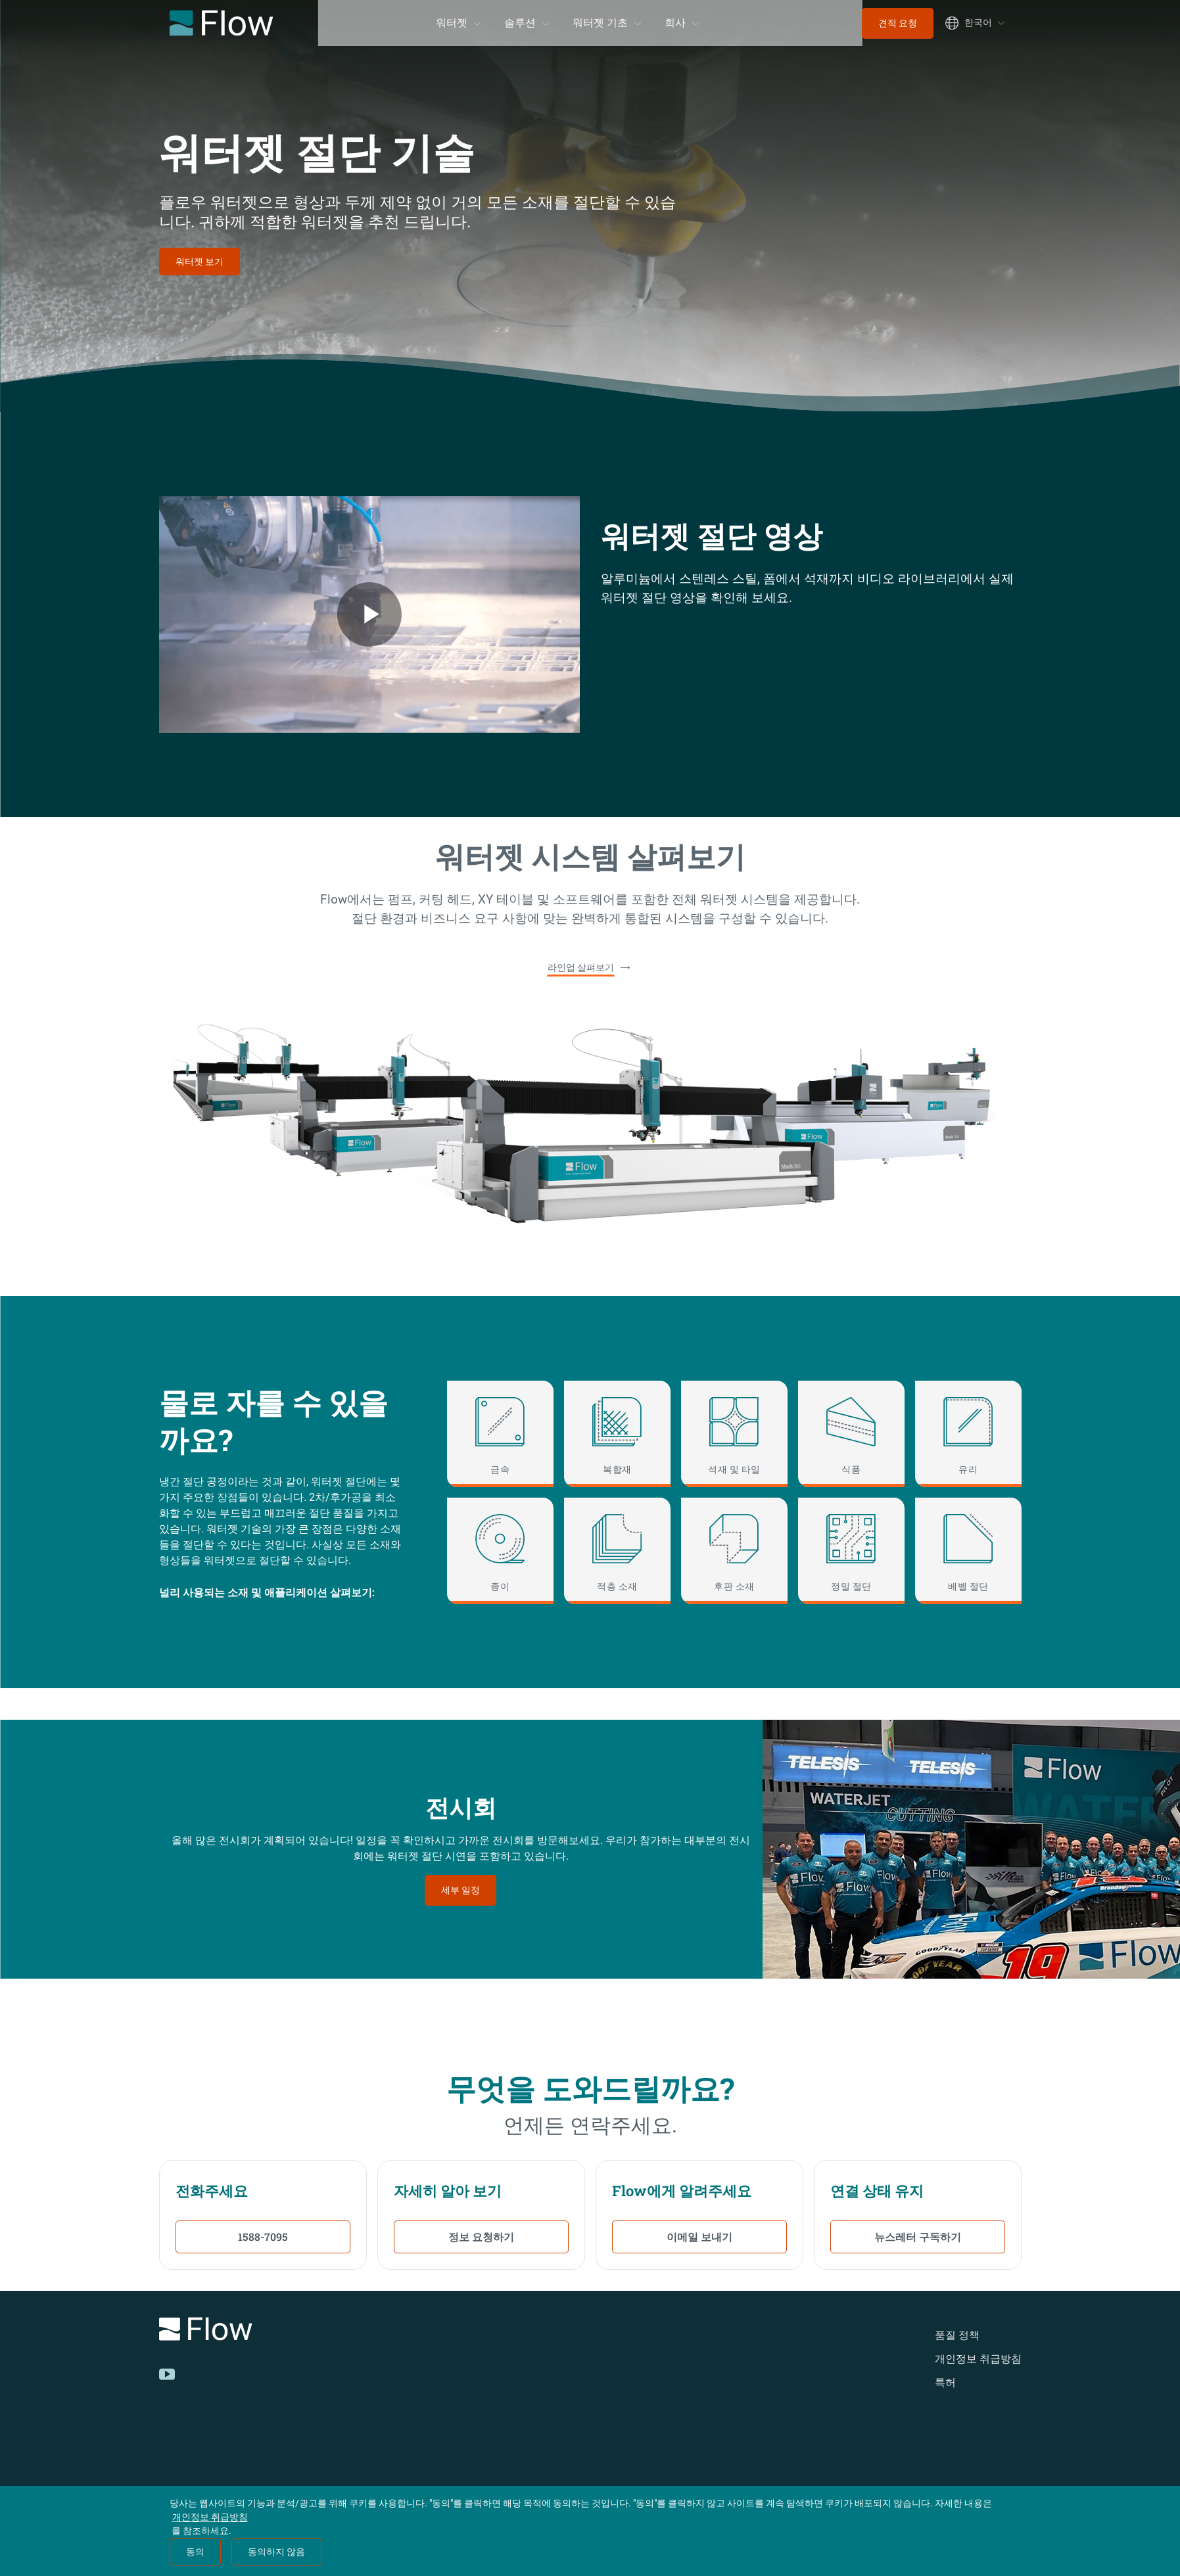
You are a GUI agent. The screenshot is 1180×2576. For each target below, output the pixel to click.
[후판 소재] (734, 1551)
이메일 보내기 (699, 2236)
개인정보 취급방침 (978, 2359)
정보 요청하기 (481, 2236)
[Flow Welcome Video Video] (369, 614)
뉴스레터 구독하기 (917, 2236)
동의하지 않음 (276, 2551)
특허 (945, 2382)
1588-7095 (263, 2236)
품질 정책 (957, 2335)
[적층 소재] (617, 1551)
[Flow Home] (221, 23)
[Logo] (327, 2331)
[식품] (851, 1434)
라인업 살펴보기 (581, 967)
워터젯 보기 (200, 261)
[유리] (968, 1434)
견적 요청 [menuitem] (897, 23)
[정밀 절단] (851, 1551)
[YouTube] (167, 2374)
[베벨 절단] (968, 1551)
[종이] (500, 1551)
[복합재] (617, 1434)
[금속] (500, 1434)
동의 (195, 2551)
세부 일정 (460, 1890)
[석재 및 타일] (734, 1434)
